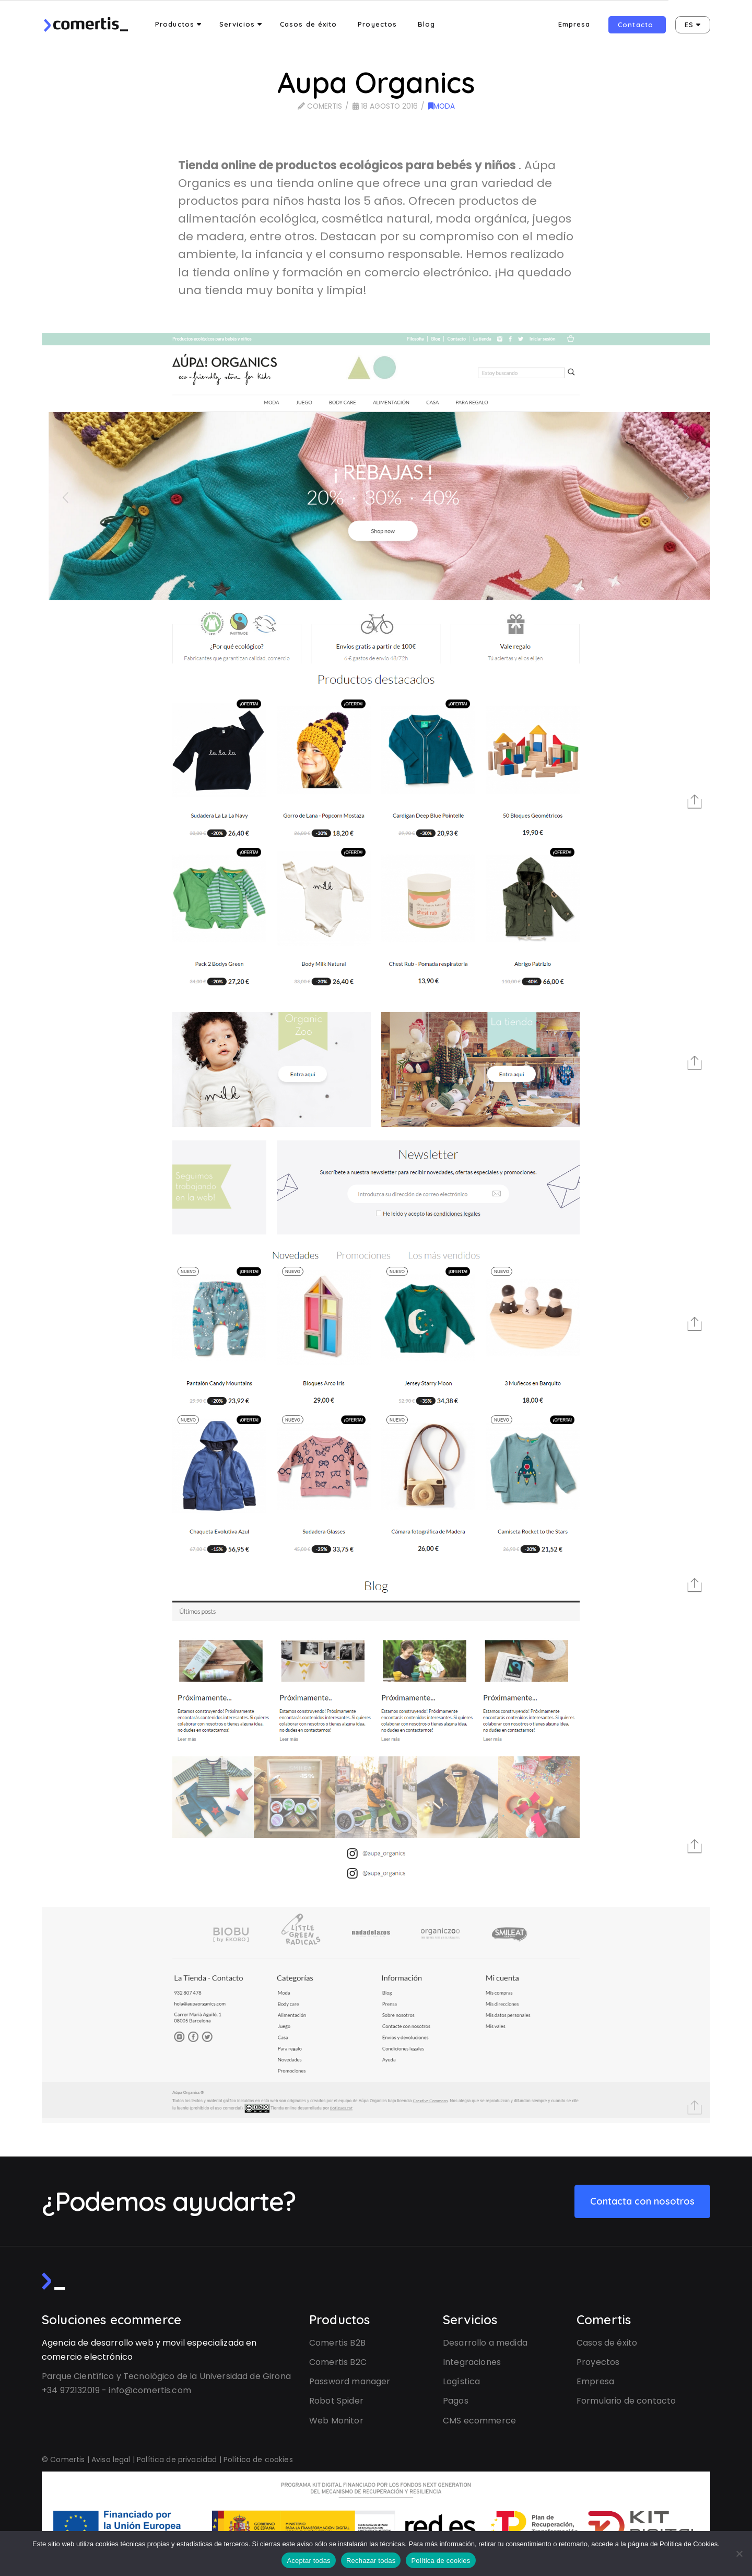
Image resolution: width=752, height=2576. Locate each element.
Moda (441, 106)
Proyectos (598, 2362)
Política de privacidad (177, 2459)
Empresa (595, 2381)
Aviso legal (111, 2459)
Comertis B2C (338, 2362)
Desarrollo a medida (485, 2343)
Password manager (349, 2381)
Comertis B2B (337, 2343)
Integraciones (472, 2362)
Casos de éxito (607, 2343)
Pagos (455, 2401)
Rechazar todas (371, 2561)
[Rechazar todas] (739, 2553)
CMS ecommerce (479, 2421)
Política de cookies (258, 2459)
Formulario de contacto (626, 2401)
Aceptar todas (308, 2561)
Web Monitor (336, 2421)
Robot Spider (336, 2401)
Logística (461, 2381)
